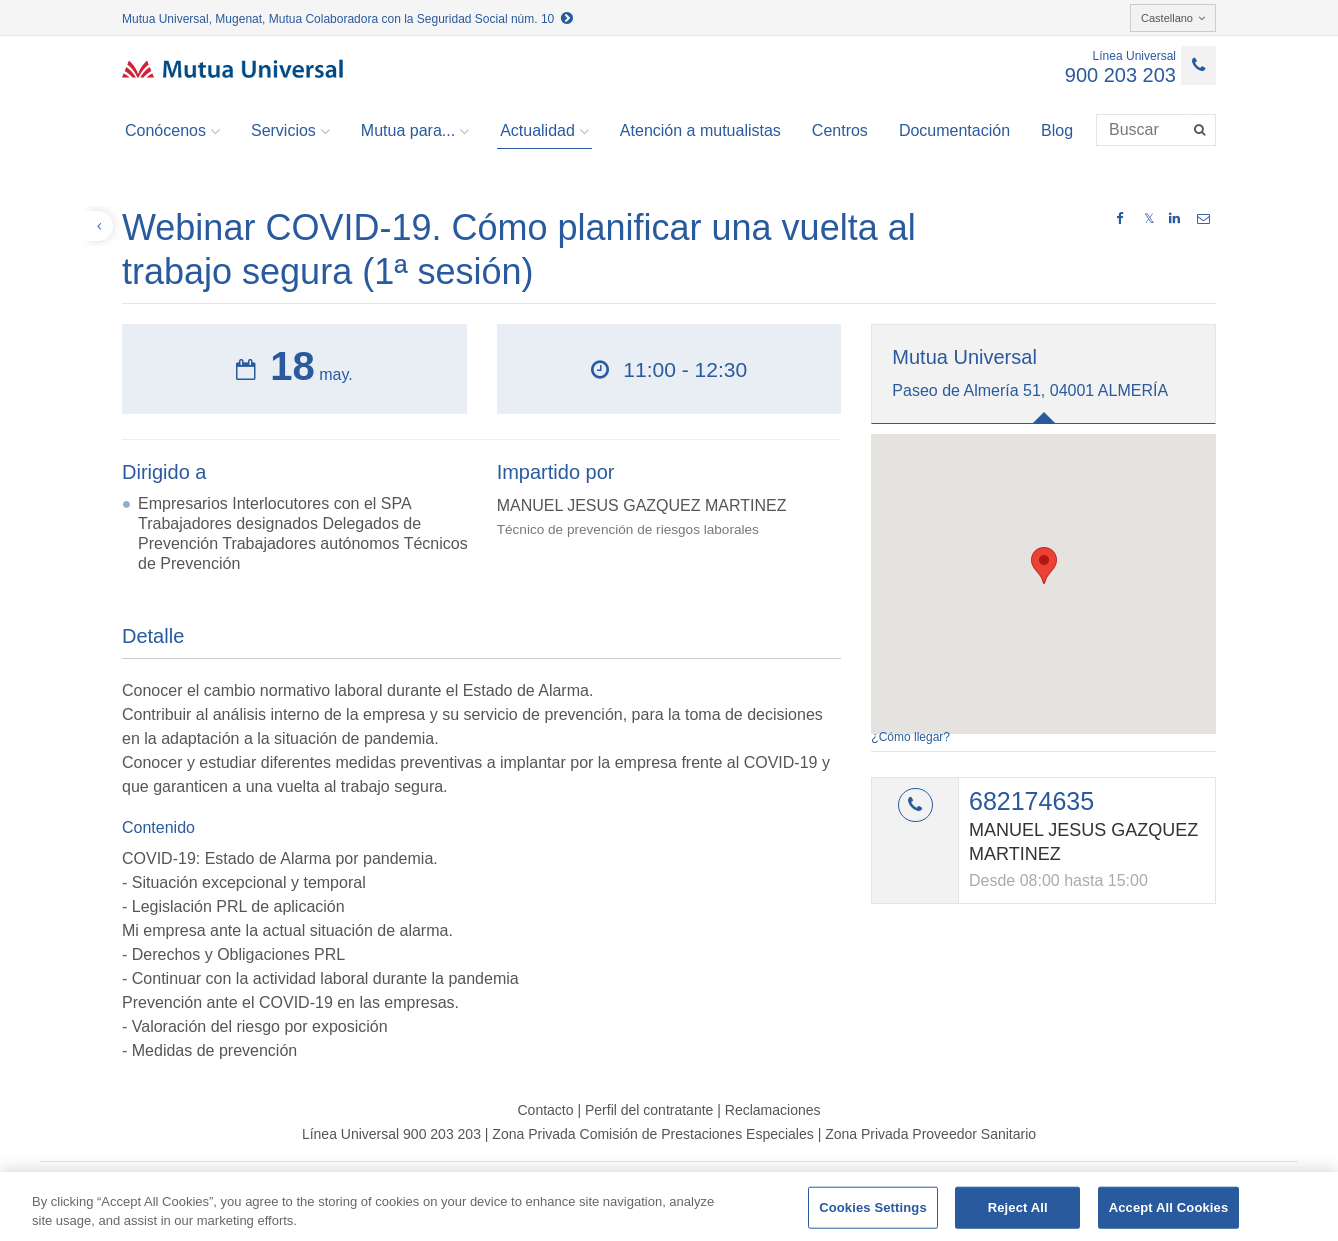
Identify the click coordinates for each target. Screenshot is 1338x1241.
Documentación (954, 130)
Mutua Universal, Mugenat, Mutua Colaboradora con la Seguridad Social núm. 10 (347, 19)
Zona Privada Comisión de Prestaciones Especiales (652, 1134)
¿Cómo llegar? (910, 737)
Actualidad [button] (544, 131)
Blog (1057, 130)
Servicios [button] (290, 131)
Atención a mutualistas (700, 130)
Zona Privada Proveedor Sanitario (930, 1134)
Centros (840, 130)
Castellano (1173, 18)
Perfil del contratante (649, 1110)
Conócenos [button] (172, 131)
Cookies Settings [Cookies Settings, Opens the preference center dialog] (873, 1207)
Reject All (1018, 1207)
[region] (669, 1206)
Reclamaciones (773, 1110)
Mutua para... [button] (415, 131)
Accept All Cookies (1169, 1207)
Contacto (545, 1110)
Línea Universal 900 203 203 (391, 1134)
